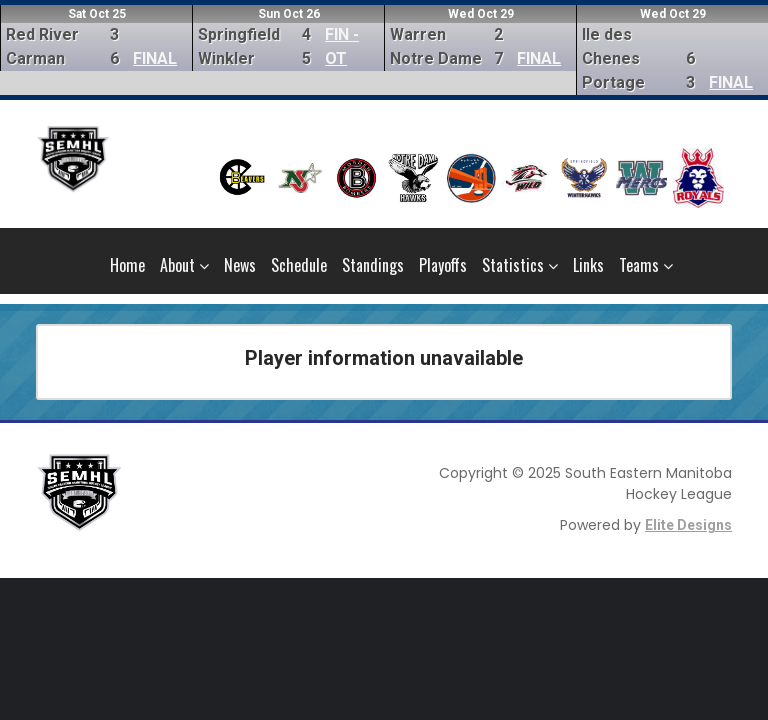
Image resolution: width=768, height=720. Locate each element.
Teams (646, 265)
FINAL (155, 58)
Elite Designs (688, 525)
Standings (373, 265)
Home (127, 265)
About (184, 265)
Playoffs (443, 265)
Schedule (299, 265)
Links (588, 265)
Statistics (520, 265)
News (240, 265)
